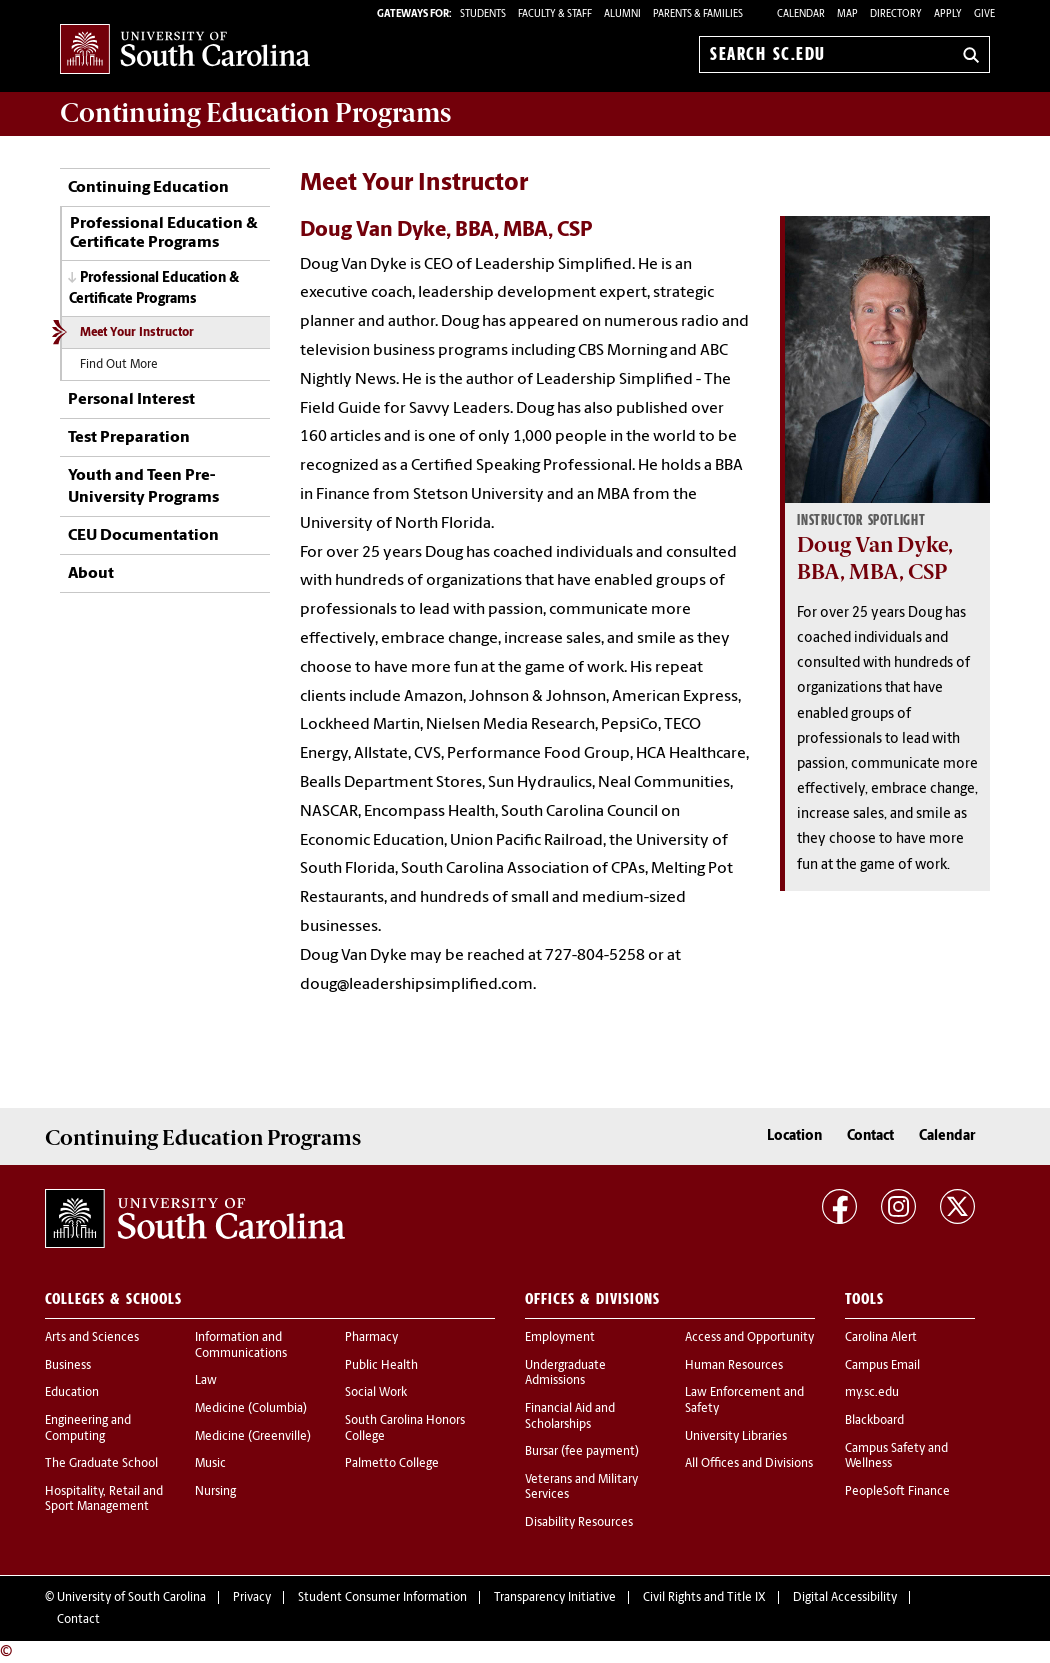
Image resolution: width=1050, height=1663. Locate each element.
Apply (948, 14)
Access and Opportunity (749, 1338)
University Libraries (736, 1437)
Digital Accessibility (845, 1598)
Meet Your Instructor (137, 333)
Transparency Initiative (555, 1598)
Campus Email (882, 1366)
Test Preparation (129, 438)
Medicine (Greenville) (253, 1437)
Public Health (381, 1366)
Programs (255, 113)
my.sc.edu (872, 1393)
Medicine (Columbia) (251, 1409)
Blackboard (874, 1421)
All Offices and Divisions (749, 1464)
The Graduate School (101, 1464)
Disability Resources (579, 1523)
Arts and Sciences (92, 1338)
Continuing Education (148, 188)
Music (210, 1464)
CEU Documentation (143, 536)
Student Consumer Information (382, 1598)
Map (847, 14)
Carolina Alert (881, 1338)
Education (72, 1393)
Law (206, 1381)
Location (794, 1136)
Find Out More (119, 365)
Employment (560, 1338)
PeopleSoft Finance (897, 1492)
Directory (896, 14)
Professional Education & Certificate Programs (164, 234)
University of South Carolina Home (185, 50)
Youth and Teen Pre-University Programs (143, 487)
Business (68, 1366)
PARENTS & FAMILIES (698, 14)
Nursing (215, 1492)
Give (984, 14)
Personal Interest (131, 400)
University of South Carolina (131, 1598)
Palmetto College (392, 1464)
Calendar (801, 14)
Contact (870, 1136)
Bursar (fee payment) (582, 1452)
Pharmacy (371, 1338)
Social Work (376, 1393)
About (91, 574)
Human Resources (734, 1366)
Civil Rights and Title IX (704, 1598)
